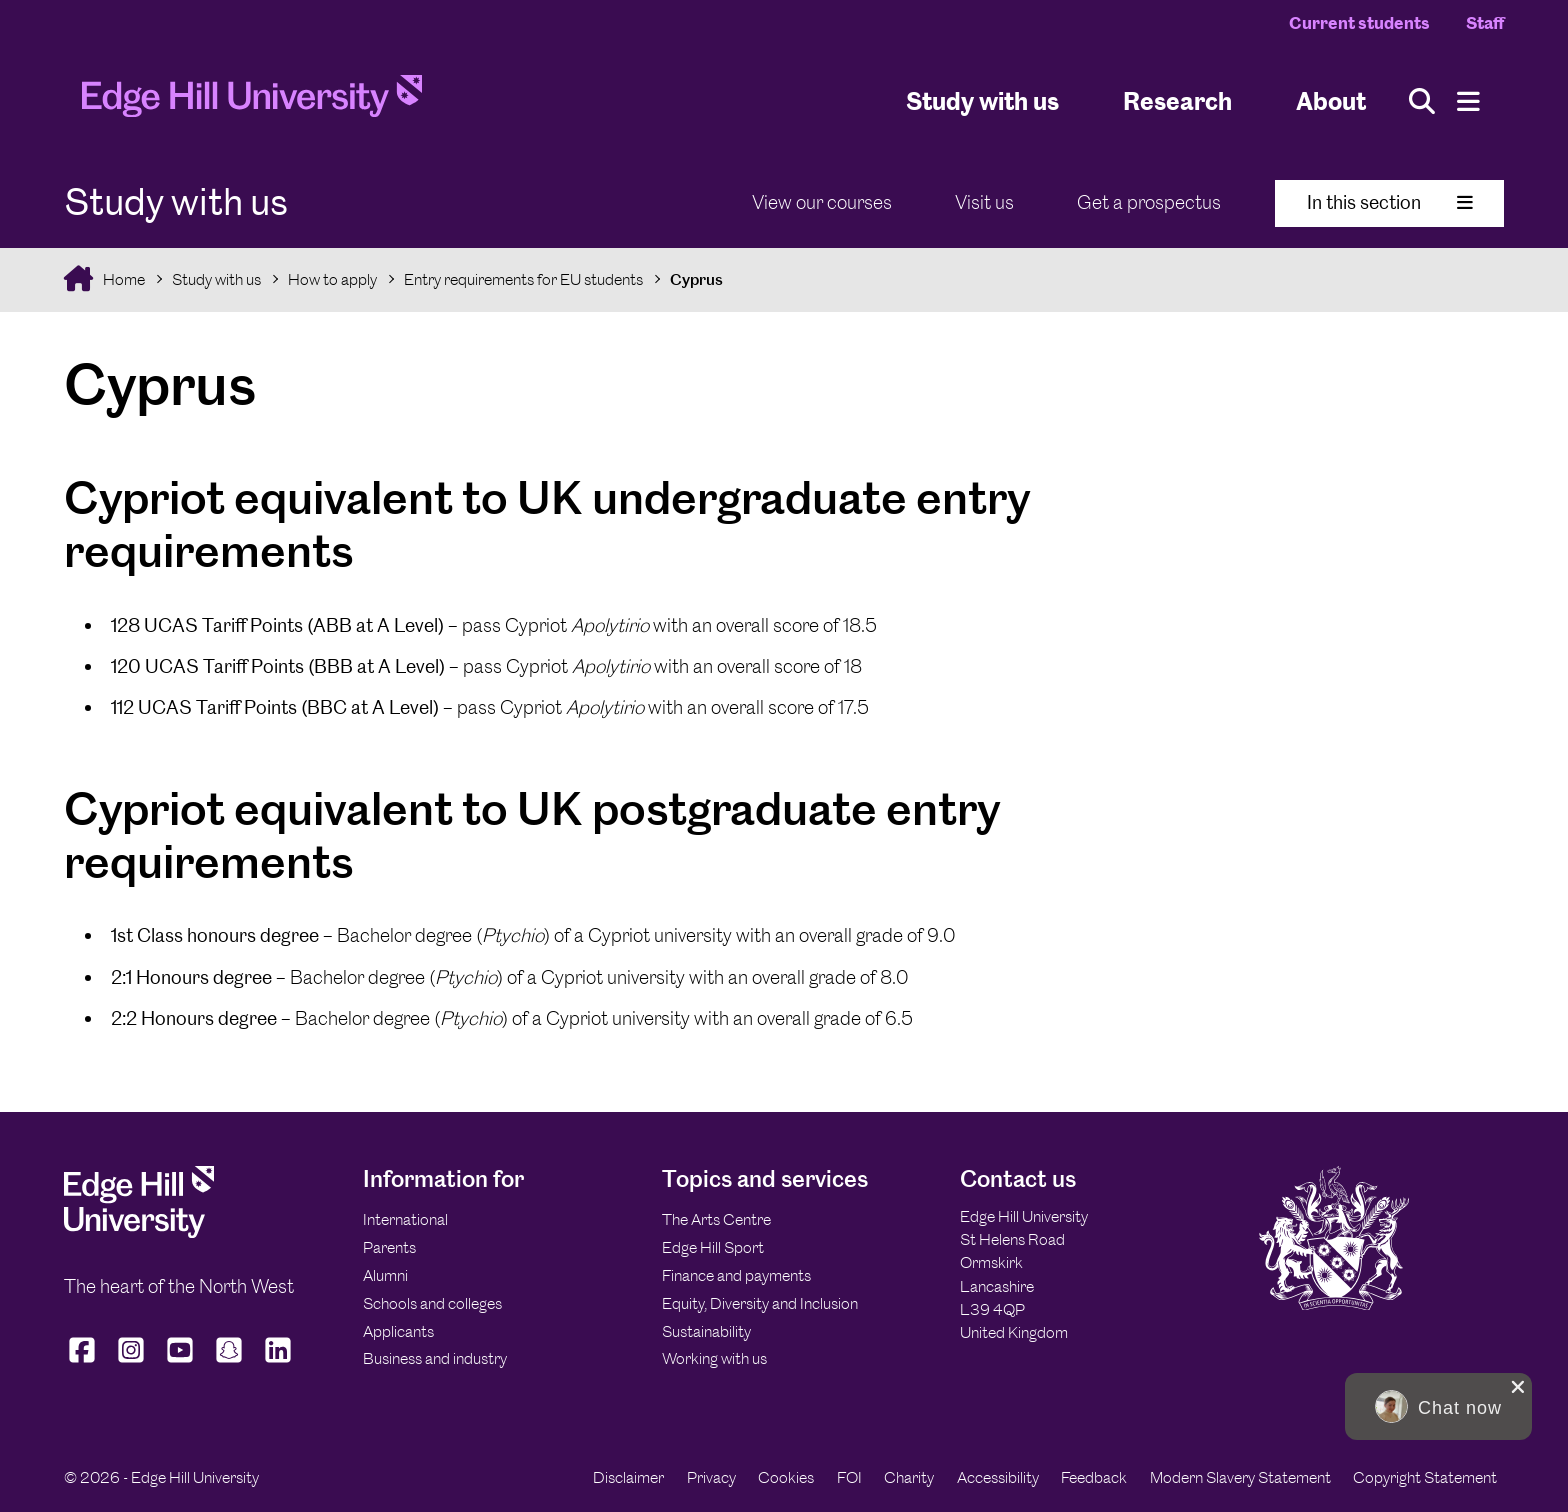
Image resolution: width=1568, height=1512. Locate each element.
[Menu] (1468, 101)
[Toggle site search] (1422, 101)
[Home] (252, 102)
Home (122, 279)
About (1331, 100)
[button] (1438, 1406)
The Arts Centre (716, 1219)
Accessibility (998, 1477)
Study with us (982, 100)
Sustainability (706, 1331)
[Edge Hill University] (139, 1232)
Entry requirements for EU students (523, 279)
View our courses (822, 202)
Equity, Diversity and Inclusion (760, 1303)
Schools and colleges (432, 1303)
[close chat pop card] (1518, 1387)
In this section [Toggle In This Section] (1390, 202)
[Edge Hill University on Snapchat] (229, 1362)
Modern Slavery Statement (1240, 1477)
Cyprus (696, 279)
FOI (849, 1477)
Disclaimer (628, 1477)
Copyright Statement (1425, 1477)
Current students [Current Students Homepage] (1359, 23)
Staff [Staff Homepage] (1485, 23)
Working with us (714, 1358)
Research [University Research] (1177, 100)
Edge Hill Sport (713, 1247)
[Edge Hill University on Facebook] (84, 1362)
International (405, 1219)
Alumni (385, 1275)
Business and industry (435, 1358)
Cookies (786, 1477)
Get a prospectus (1149, 202)
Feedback (1094, 1477)
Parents (389, 1247)
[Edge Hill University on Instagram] (131, 1362)
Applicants (398, 1331)
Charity (909, 1477)
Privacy (711, 1477)
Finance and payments (736, 1275)
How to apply (332, 279)
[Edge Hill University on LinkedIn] (278, 1362)
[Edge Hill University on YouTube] (180, 1362)
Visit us (984, 202)
